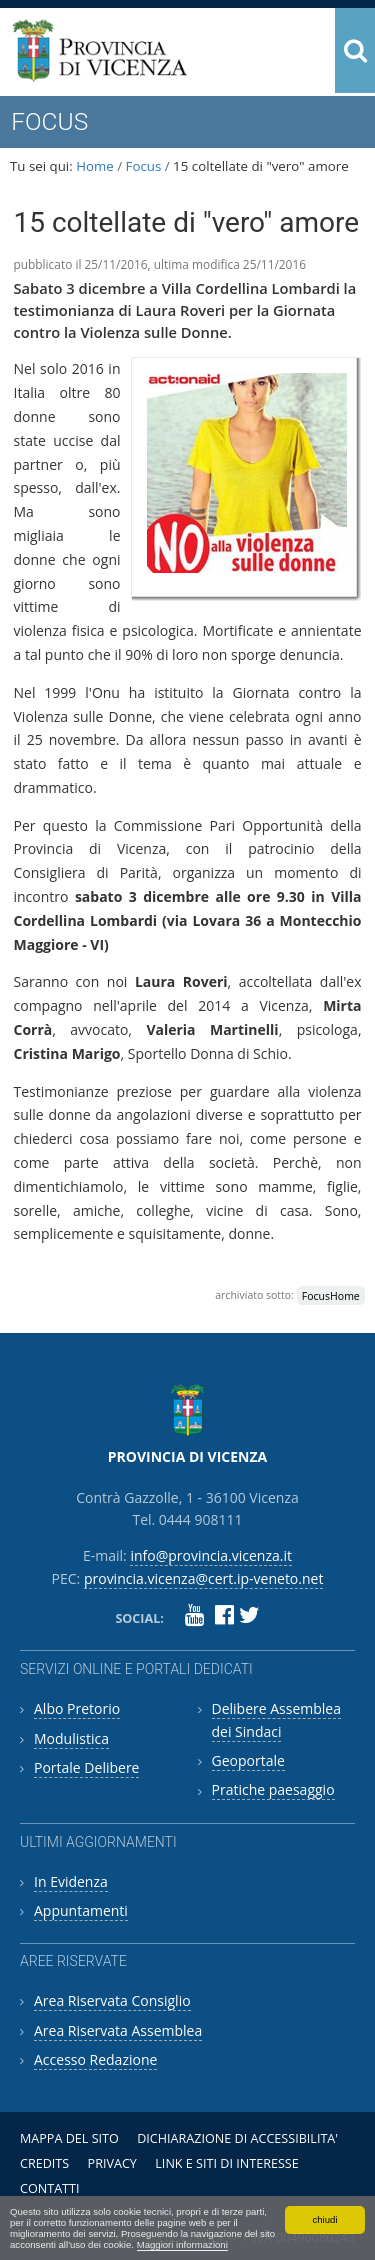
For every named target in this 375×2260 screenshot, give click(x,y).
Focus (144, 166)
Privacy (112, 2163)
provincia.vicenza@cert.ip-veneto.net (203, 1578)
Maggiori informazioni (182, 2244)
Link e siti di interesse (226, 2163)
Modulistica (71, 1738)
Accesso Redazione (95, 2059)
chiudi (324, 2219)
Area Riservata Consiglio (112, 2000)
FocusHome (331, 1295)
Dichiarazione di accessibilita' (237, 2138)
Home (95, 166)
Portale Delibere (86, 1767)
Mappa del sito (69, 2138)
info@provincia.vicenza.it (211, 1555)
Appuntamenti (81, 1910)
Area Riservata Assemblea (118, 2030)
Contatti (50, 2188)
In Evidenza (71, 1881)
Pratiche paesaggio (273, 1789)
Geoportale (248, 1760)
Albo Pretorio (77, 1708)
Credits (44, 2163)
